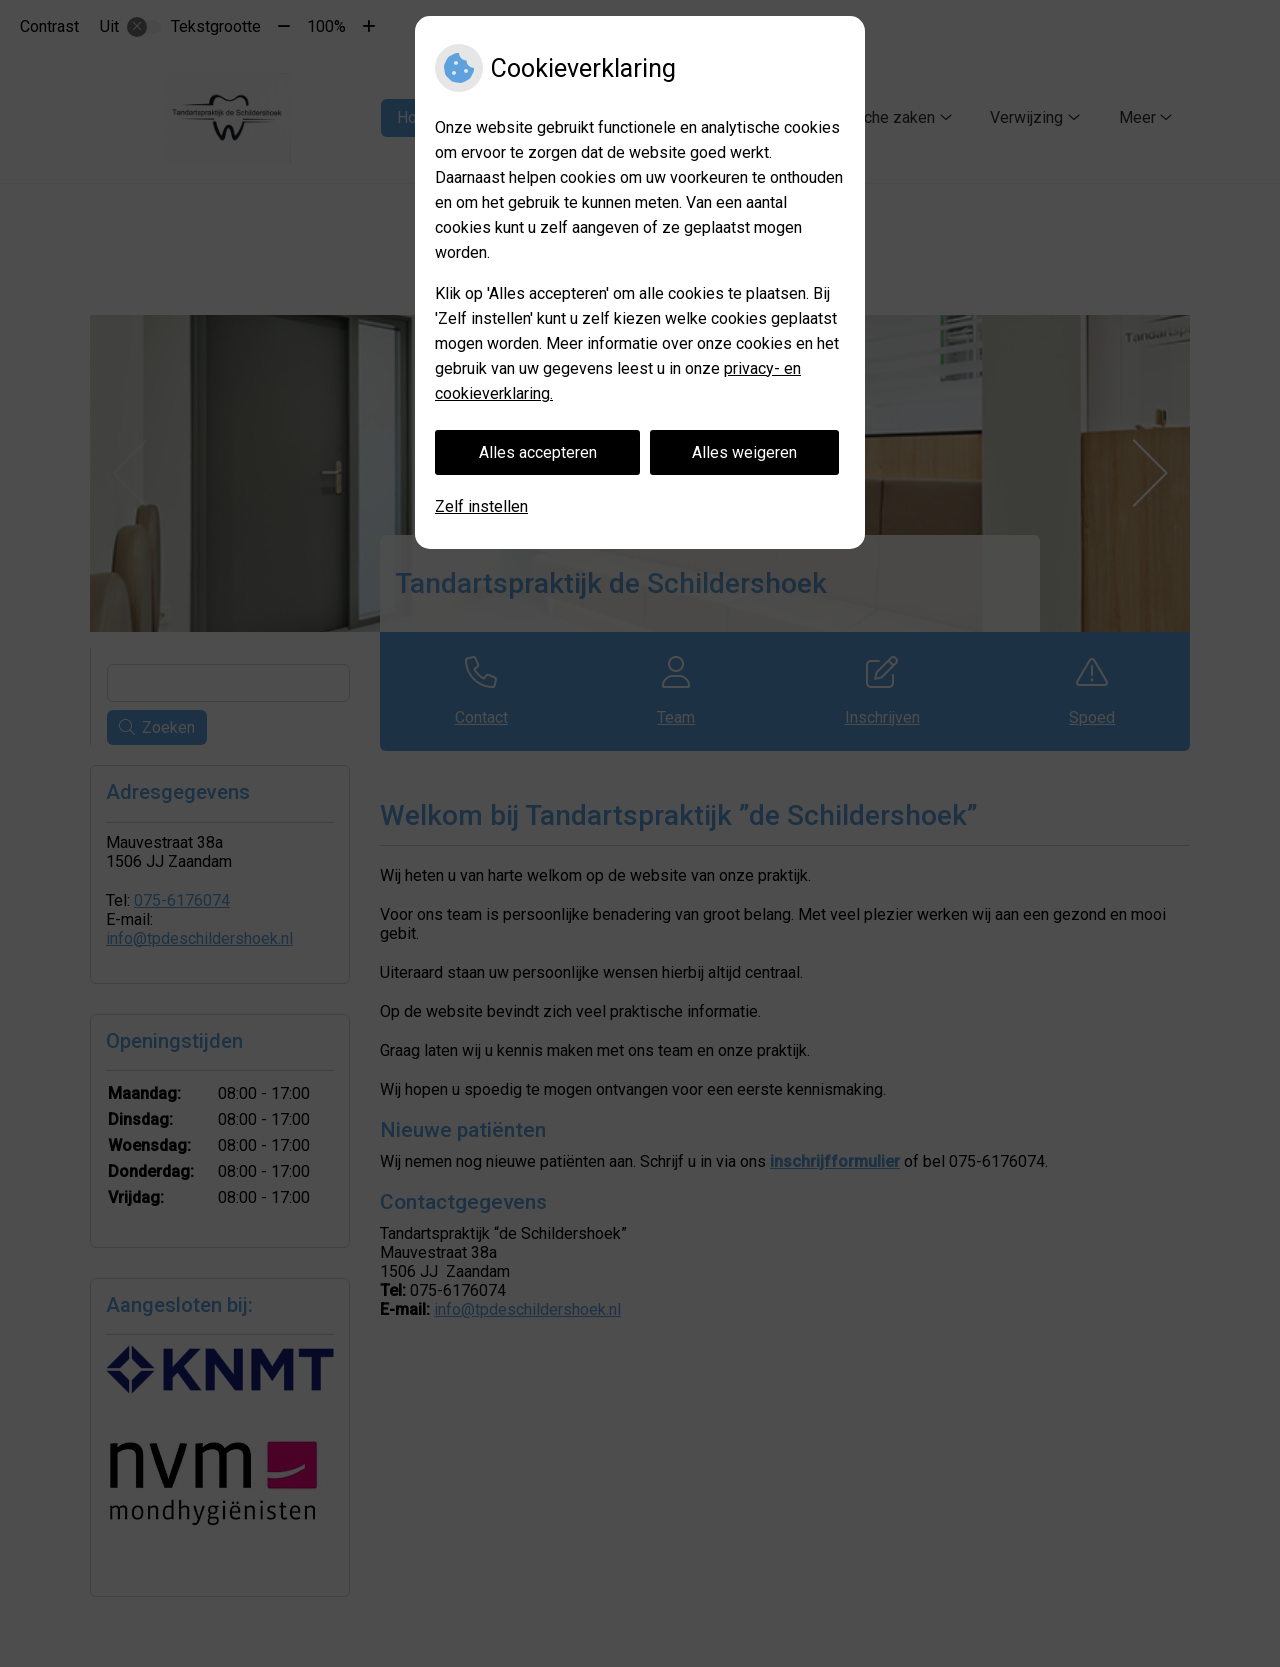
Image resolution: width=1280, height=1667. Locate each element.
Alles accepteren (538, 452)
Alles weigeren (744, 452)
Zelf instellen (481, 506)
